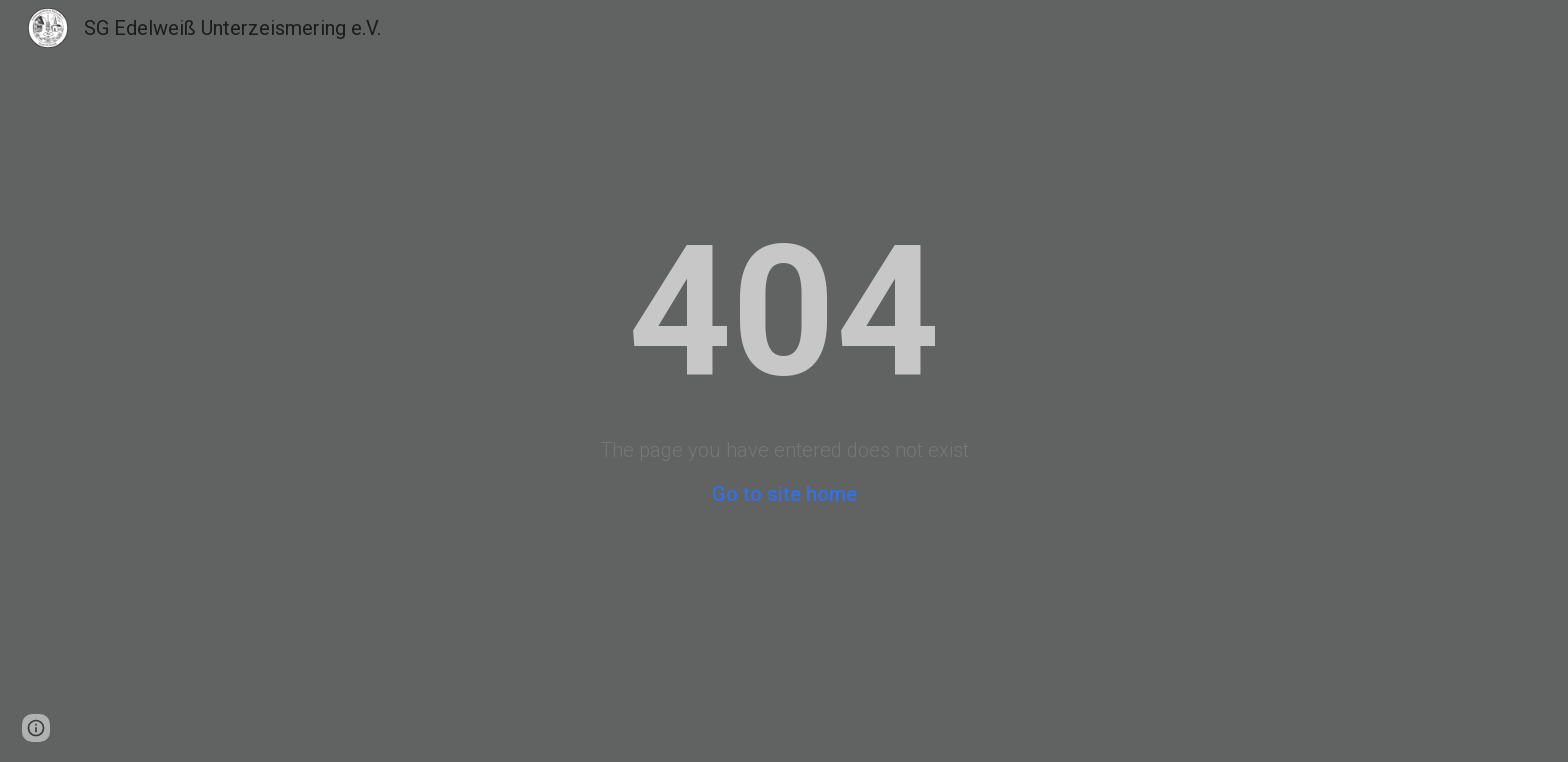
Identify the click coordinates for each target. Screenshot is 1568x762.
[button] (36, 728)
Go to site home (784, 494)
